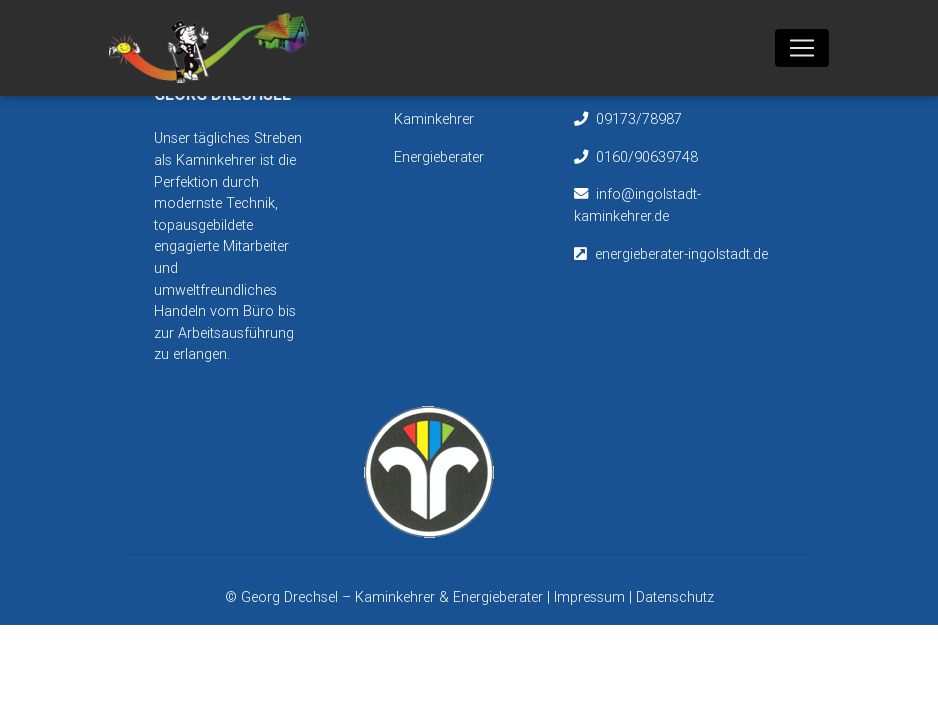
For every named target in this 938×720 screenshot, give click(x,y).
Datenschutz (675, 597)
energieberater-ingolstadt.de (681, 254)
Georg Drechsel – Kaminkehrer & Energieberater (394, 597)
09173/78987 (639, 119)
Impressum (589, 597)
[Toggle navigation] (802, 52)
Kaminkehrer (434, 119)
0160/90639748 (647, 157)
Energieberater (439, 157)
